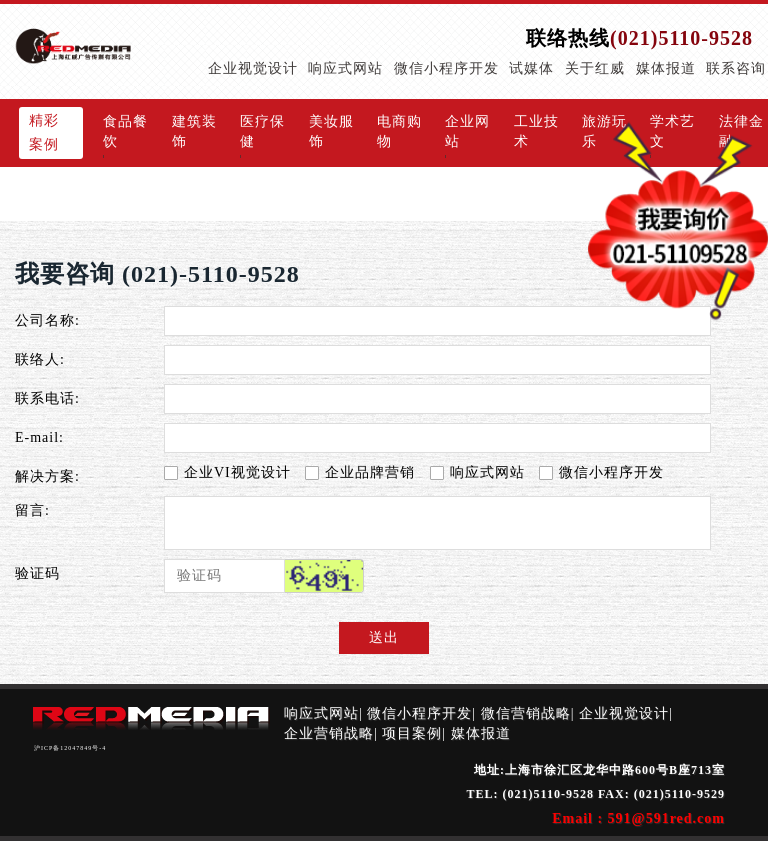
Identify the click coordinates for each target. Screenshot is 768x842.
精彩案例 (44, 132)
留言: (32, 510)
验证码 (37, 573)
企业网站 (467, 131)
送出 (384, 637)
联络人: (40, 359)
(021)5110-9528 (681, 38)
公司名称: (47, 320)
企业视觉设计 (624, 713)
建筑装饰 (194, 131)
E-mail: (39, 437)
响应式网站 (477, 472)
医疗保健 (262, 131)
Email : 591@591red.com (638, 818)
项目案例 (412, 733)
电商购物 (399, 131)
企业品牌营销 (360, 472)
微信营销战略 (526, 713)
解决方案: (47, 476)
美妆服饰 (331, 131)
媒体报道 (481, 733)
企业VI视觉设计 (227, 472)
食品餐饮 (125, 131)
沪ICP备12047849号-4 (70, 748)
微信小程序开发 (601, 472)
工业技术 (536, 131)
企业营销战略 (329, 733)
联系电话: (47, 398)
